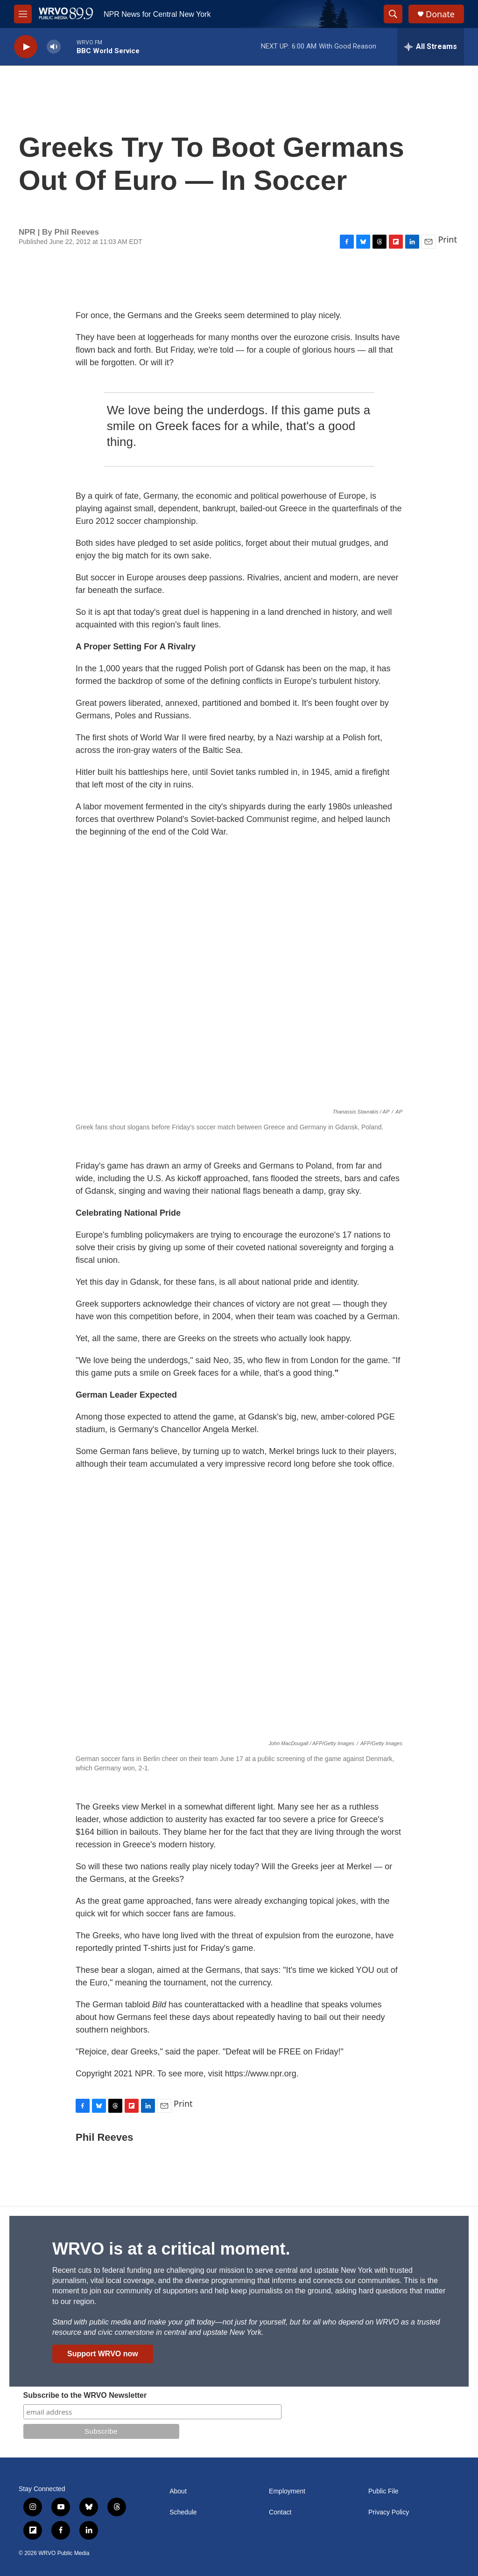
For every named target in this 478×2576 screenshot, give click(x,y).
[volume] (54, 46)
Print (447, 239)
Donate (440, 14)
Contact (280, 2512)
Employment (287, 2491)
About (178, 2491)
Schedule (183, 2512)
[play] (25, 47)
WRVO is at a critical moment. (171, 2248)
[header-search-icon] (393, 14)
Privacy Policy (388, 2512)
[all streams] (430, 46)
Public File (383, 2491)
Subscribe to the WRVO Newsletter (85, 2395)
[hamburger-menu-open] (23, 14)
